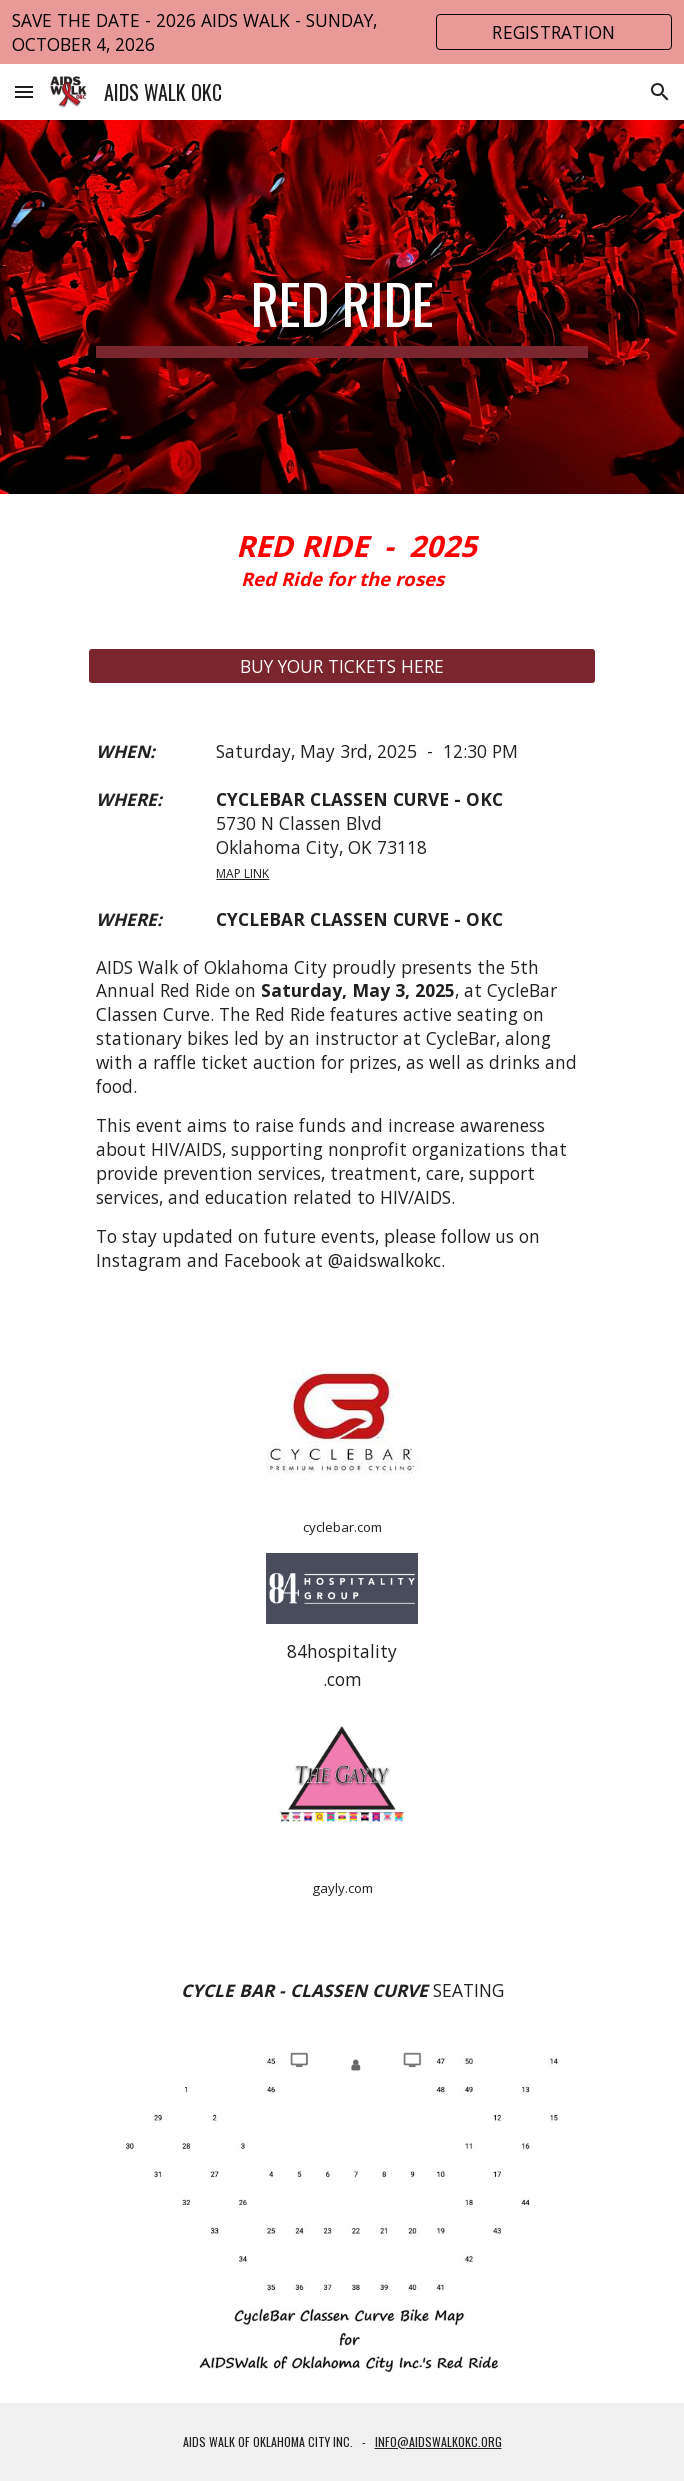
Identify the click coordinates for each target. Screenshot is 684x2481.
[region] (342, 32)
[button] (24, 91)
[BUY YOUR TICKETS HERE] (341, 666)
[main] (341, 307)
